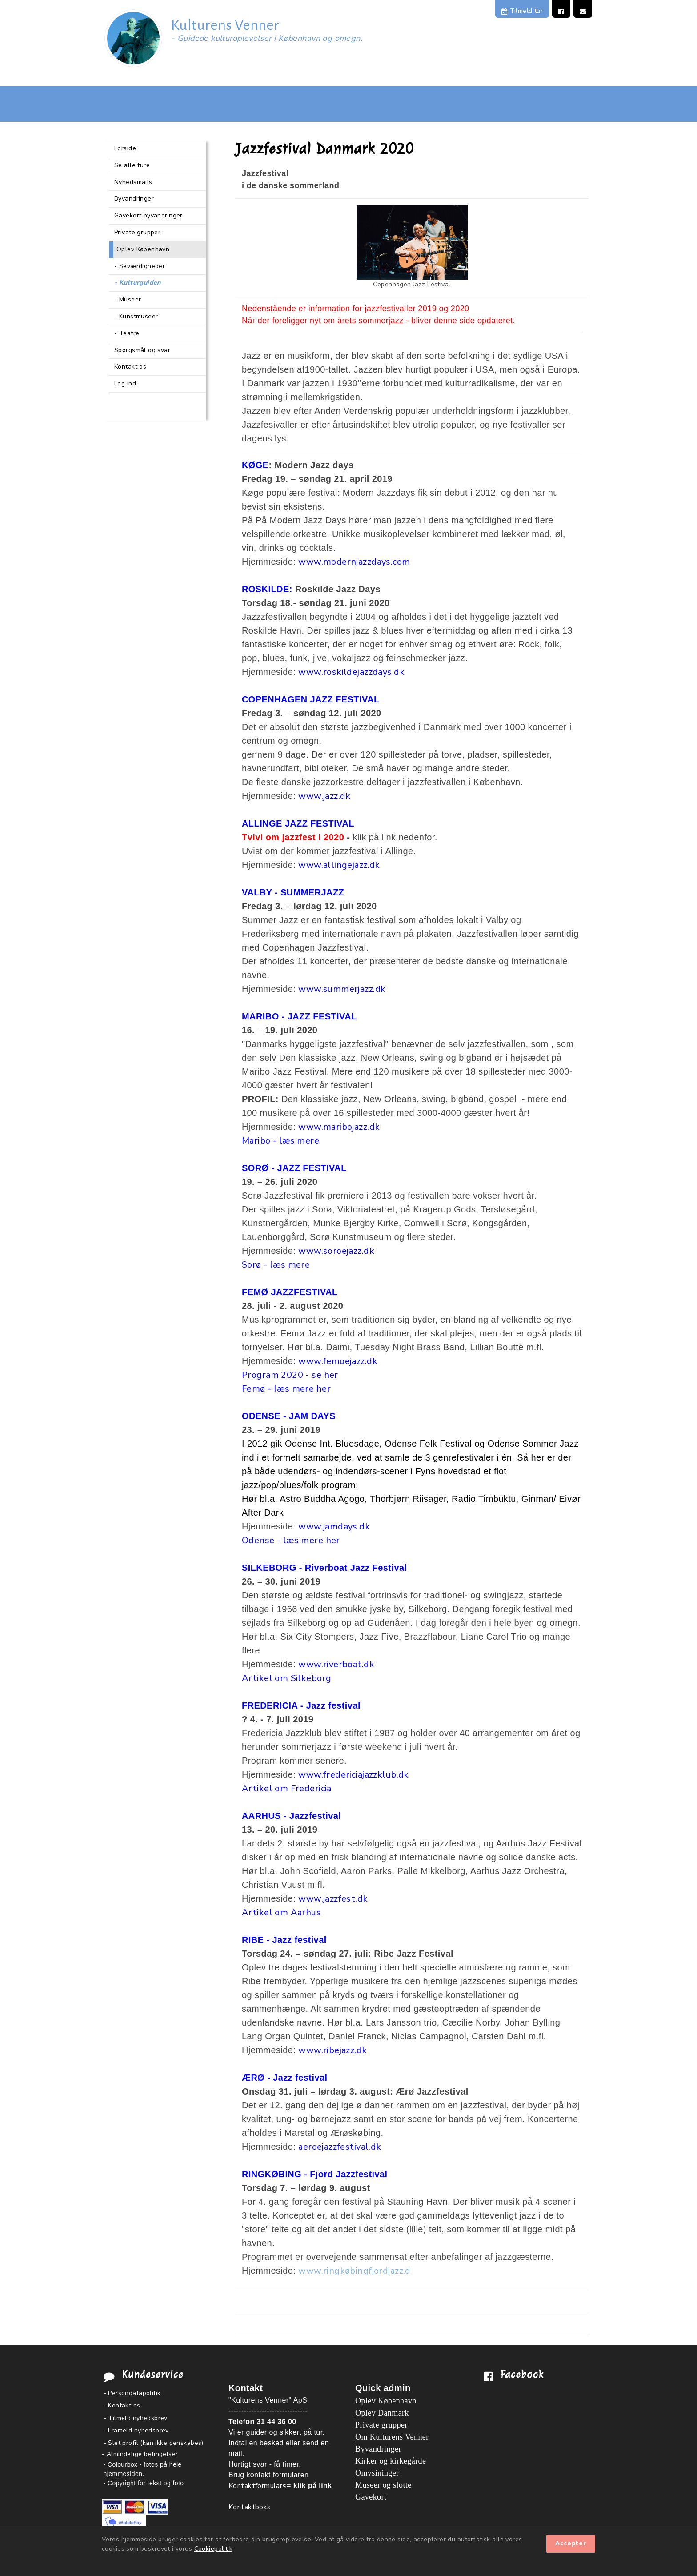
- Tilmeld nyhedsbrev (136, 2418)
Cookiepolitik (213, 2548)
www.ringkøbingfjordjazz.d (354, 2271)
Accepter (570, 2544)
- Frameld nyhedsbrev (136, 2430)
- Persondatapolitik (132, 2393)
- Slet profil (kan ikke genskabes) (154, 2443)
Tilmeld (522, 11)
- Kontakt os (122, 2405)
